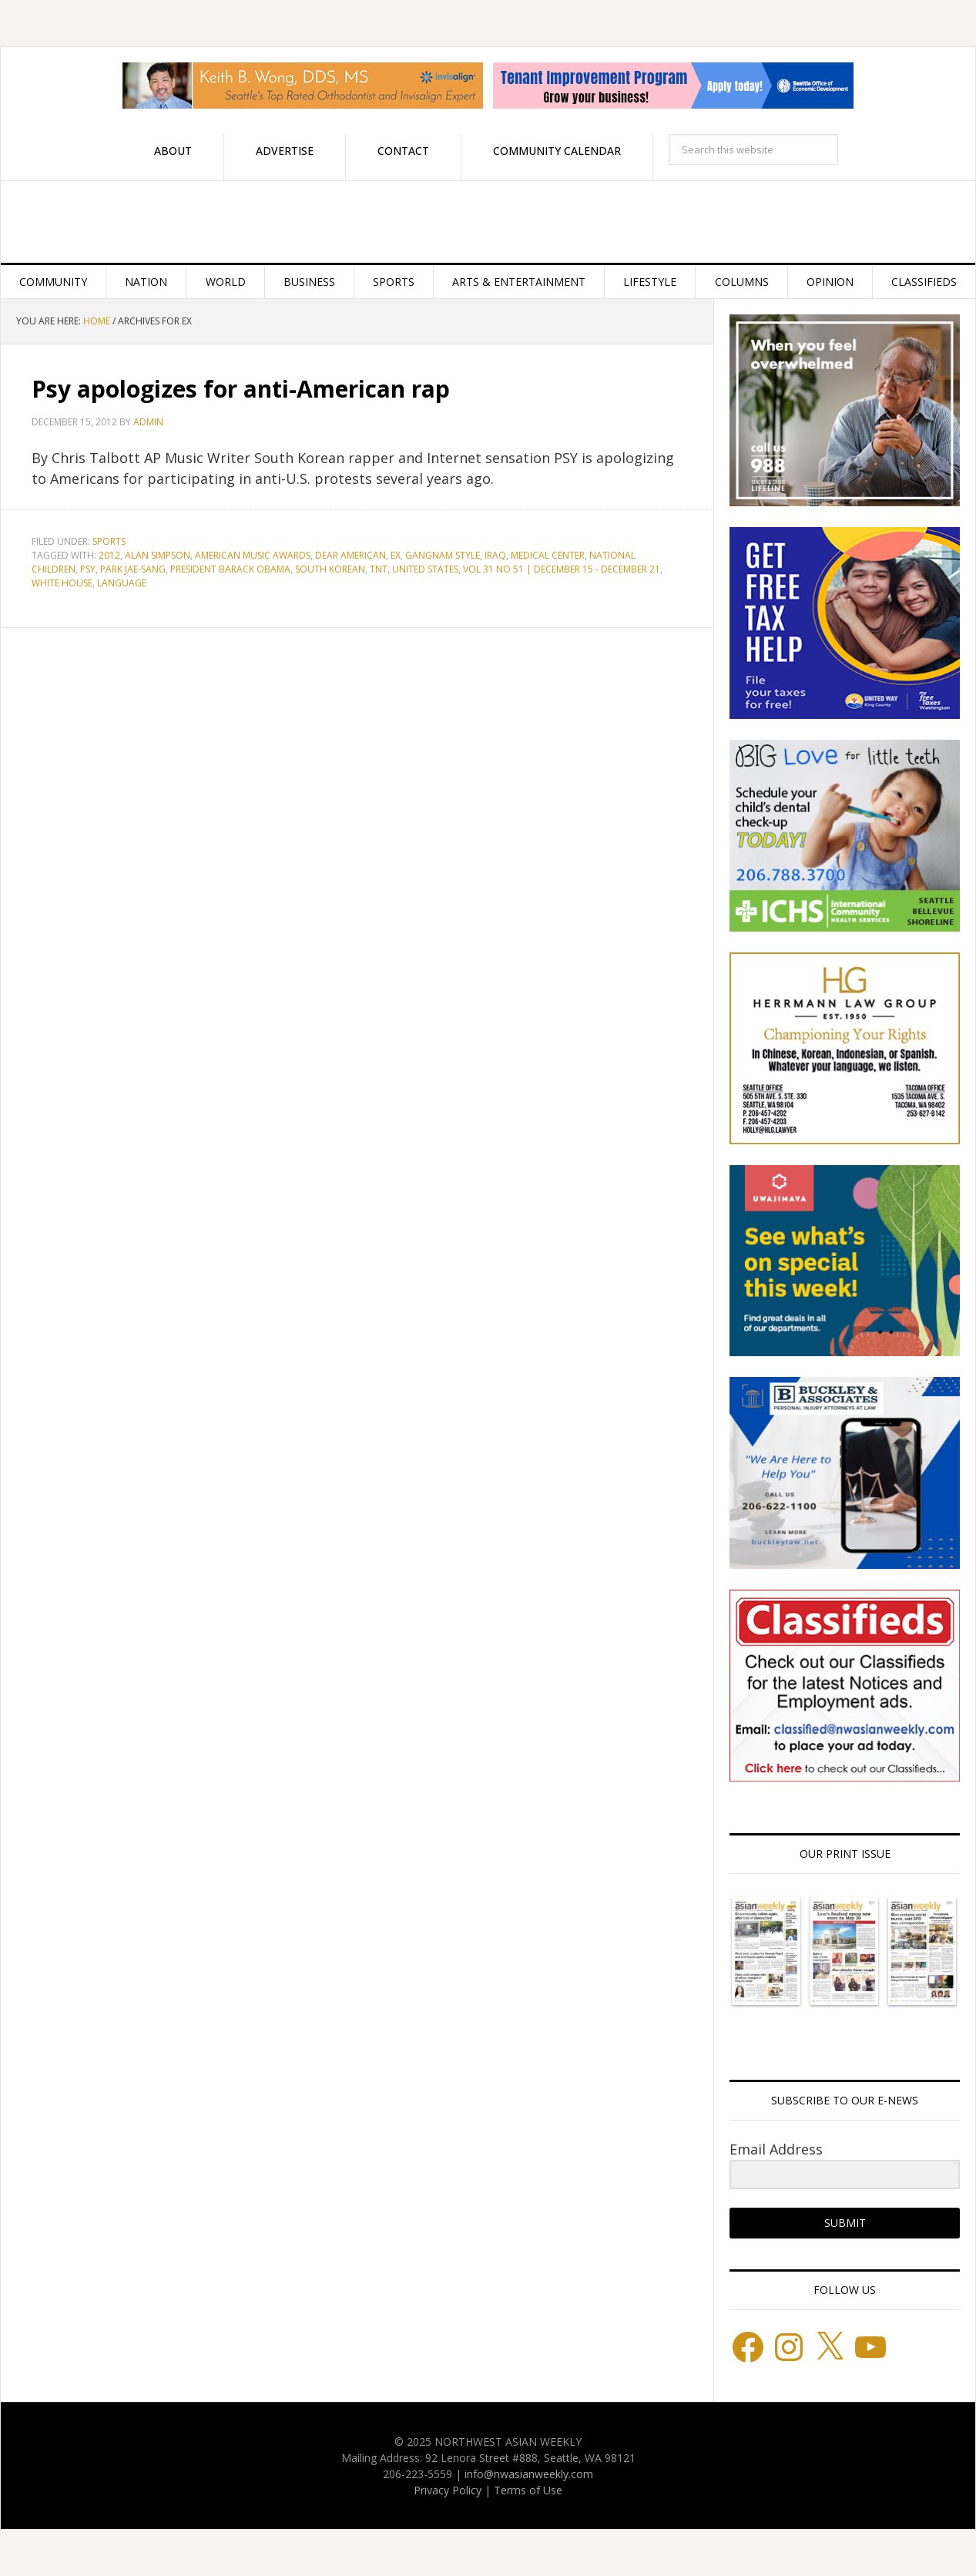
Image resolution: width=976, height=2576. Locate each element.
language (121, 582)
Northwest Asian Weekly (488, 222)
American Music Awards (252, 555)
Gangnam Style (442, 555)
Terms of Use (528, 2490)
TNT (378, 569)
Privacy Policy (447, 2490)
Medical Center (548, 555)
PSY (88, 569)
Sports (109, 541)
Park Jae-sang (133, 569)
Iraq (495, 555)
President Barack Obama (230, 569)
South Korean (330, 569)
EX (396, 555)
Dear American (350, 555)
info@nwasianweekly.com (529, 2474)
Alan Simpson (157, 555)
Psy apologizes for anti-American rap (241, 389)
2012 (109, 555)
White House (62, 582)
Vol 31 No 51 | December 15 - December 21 (561, 569)
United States (425, 569)
